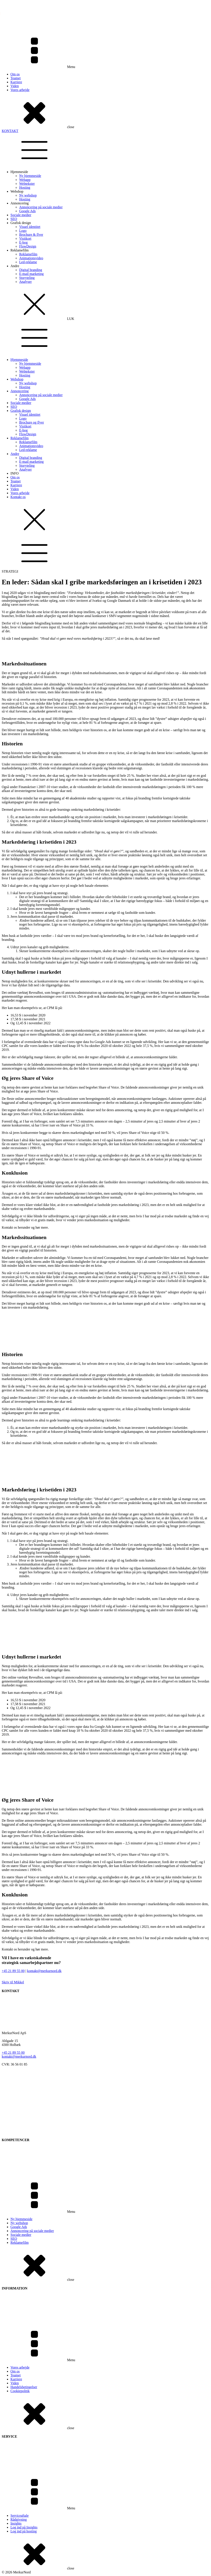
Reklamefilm (19, 250)
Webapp (24, 179)
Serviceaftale (19, 2515)
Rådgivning (18, 2519)
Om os (15, 74)
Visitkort (25, 238)
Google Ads (27, 211)
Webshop (16, 191)
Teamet (15, 78)
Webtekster (27, 183)
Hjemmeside (19, 172)
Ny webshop (28, 195)
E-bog (23, 242)
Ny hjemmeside (30, 176)
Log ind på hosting (23, 2531)
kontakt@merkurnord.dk (44, 1971)
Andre (14, 266)
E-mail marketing (31, 274)
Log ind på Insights (23, 2527)
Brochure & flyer (31, 234)
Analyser (25, 281)
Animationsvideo (31, 258)
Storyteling (27, 278)
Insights (16, 2523)
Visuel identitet (29, 227)
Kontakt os (18, 497)
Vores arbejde (19, 90)
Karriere (16, 82)
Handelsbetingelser (23, 2387)
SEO (13, 219)
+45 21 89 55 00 (13, 1971)
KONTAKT (10, 131)
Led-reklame (28, 262)
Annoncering (19, 203)
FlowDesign (27, 246)
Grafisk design (20, 223)
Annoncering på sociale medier (40, 207)
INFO (14, 473)
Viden (14, 86)
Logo (23, 230)
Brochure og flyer (31, 422)
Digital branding (30, 270)
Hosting (24, 187)
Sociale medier (20, 215)
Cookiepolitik (20, 2391)
